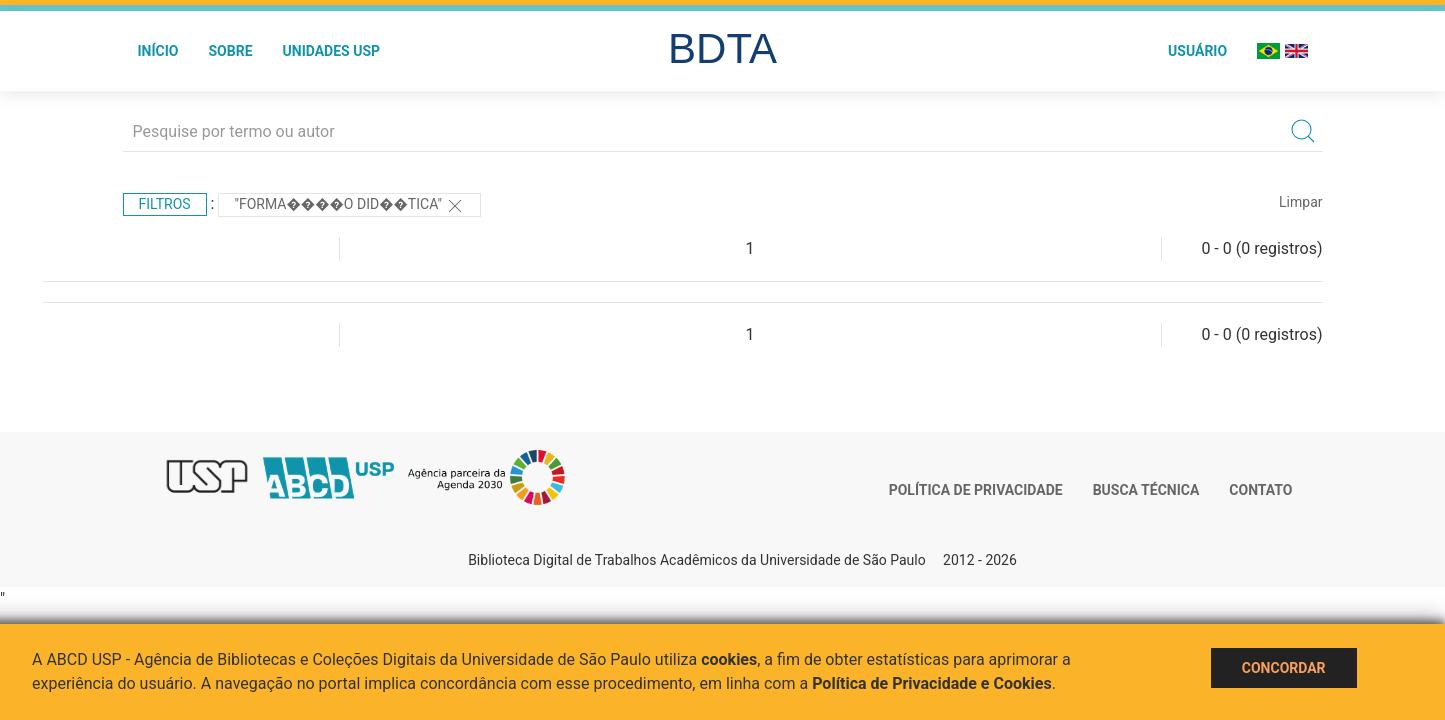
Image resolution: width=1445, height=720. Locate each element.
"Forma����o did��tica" (349, 206)
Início (158, 51)
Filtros (165, 204)
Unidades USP (332, 51)
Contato (1260, 490)
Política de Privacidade (976, 490)
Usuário (1197, 51)
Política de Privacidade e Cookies (932, 683)
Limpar (1300, 202)
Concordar (1284, 668)
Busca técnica (1146, 490)
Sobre (230, 51)
